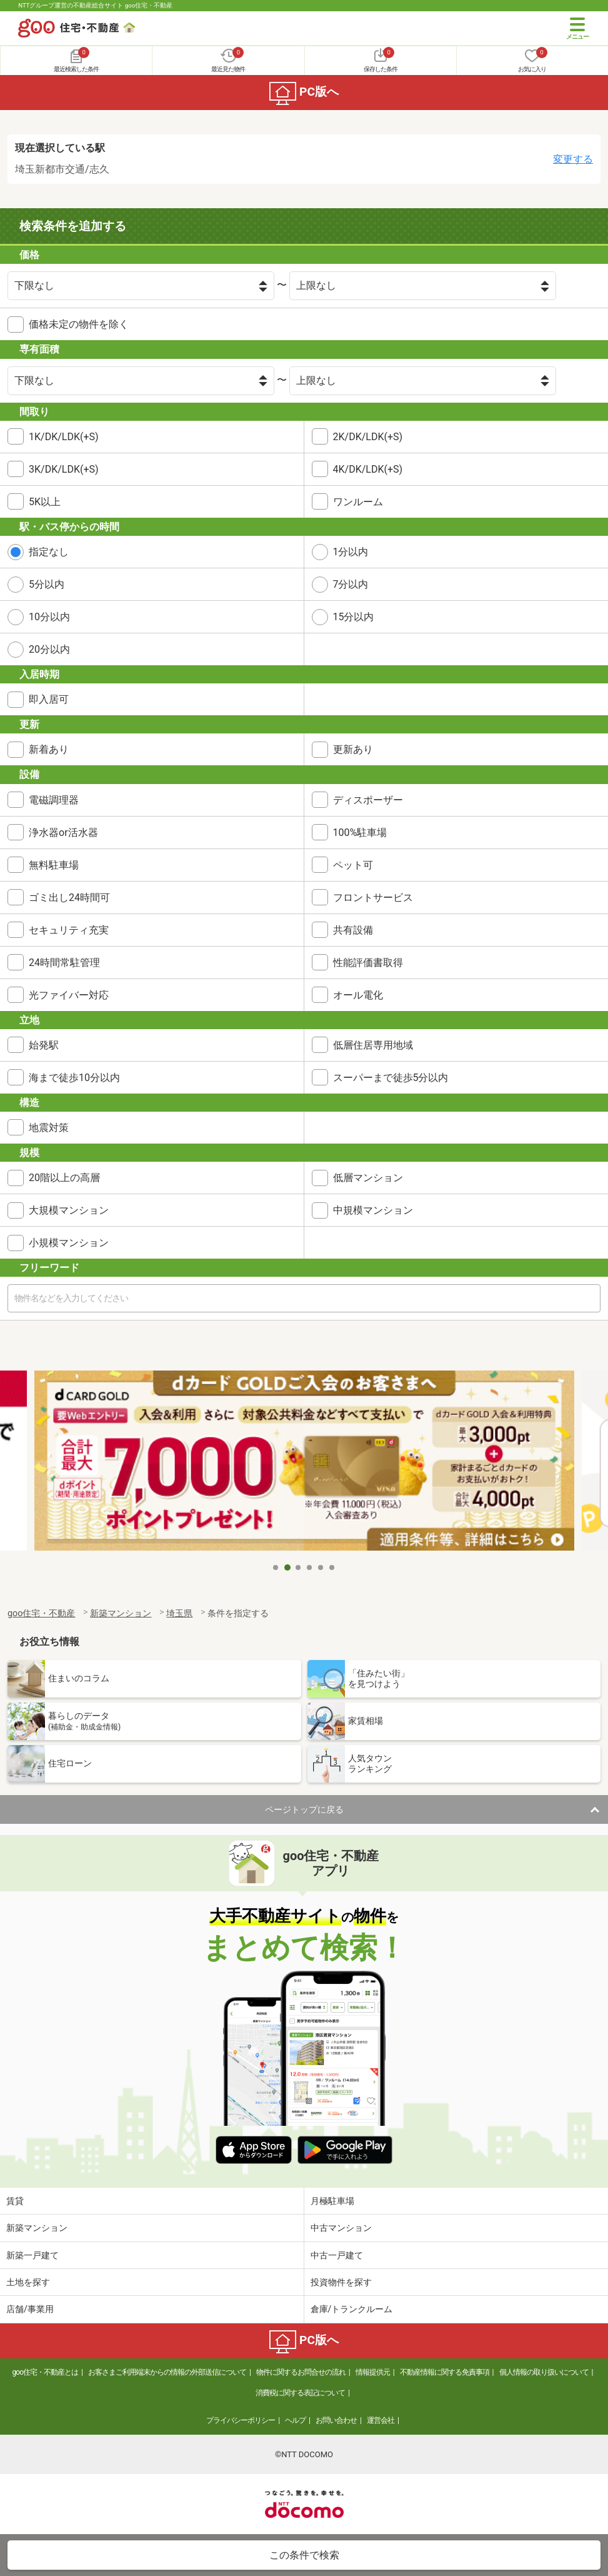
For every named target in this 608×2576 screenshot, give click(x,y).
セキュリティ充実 (69, 930)
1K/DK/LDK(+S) (64, 437)
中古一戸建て (337, 2255)
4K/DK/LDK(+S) (368, 469)
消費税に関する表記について (300, 2392)
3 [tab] (299, 1567)
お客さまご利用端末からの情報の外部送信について (167, 2372)
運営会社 (380, 2420)
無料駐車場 (54, 865)
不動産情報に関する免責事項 (444, 2372)
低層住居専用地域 (373, 1045)
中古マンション (341, 2228)
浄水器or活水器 (63, 832)
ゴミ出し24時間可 (69, 897)
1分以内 (351, 552)
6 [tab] (332, 1567)
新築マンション (36, 2228)
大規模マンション (69, 1210)
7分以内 (351, 584)
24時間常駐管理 (64, 963)
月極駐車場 (332, 2201)
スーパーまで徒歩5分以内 (391, 1078)
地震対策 (49, 1128)
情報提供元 (373, 2372)
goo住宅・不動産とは (45, 2372)
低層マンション (368, 1178)
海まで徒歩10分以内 (74, 1078)
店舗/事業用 (30, 2309)
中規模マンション (373, 1210)
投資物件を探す (341, 2282)
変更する (573, 159)
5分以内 (46, 584)
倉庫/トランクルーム (352, 2309)
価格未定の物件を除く (79, 324)
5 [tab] (321, 1567)
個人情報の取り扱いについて (544, 2372)
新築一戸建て (32, 2255)
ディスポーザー (368, 800)
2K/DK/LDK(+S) (368, 437)
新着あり (49, 749)
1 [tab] (276, 1567)
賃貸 (15, 2201)
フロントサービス (373, 897)
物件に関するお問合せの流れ (301, 2372)
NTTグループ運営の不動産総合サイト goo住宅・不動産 (95, 5)
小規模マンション (69, 1243)
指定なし (49, 552)
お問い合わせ (336, 2420)
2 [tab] (287, 1567)
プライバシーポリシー (240, 2420)
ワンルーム (358, 502)
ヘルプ (295, 2420)
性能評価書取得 (368, 963)
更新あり (353, 749)
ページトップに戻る (304, 1809)
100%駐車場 (360, 832)
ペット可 (353, 865)
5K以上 (45, 502)
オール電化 (358, 995)
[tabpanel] (304, 1463)
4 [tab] (310, 1567)
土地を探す (28, 2282)
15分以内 (353, 617)
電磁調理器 (54, 800)
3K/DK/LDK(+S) (64, 469)
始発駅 (44, 1045)
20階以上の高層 (64, 1178)
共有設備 (353, 930)
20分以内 (49, 649)
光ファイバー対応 (69, 995)
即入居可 (49, 699)
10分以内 (49, 617)
